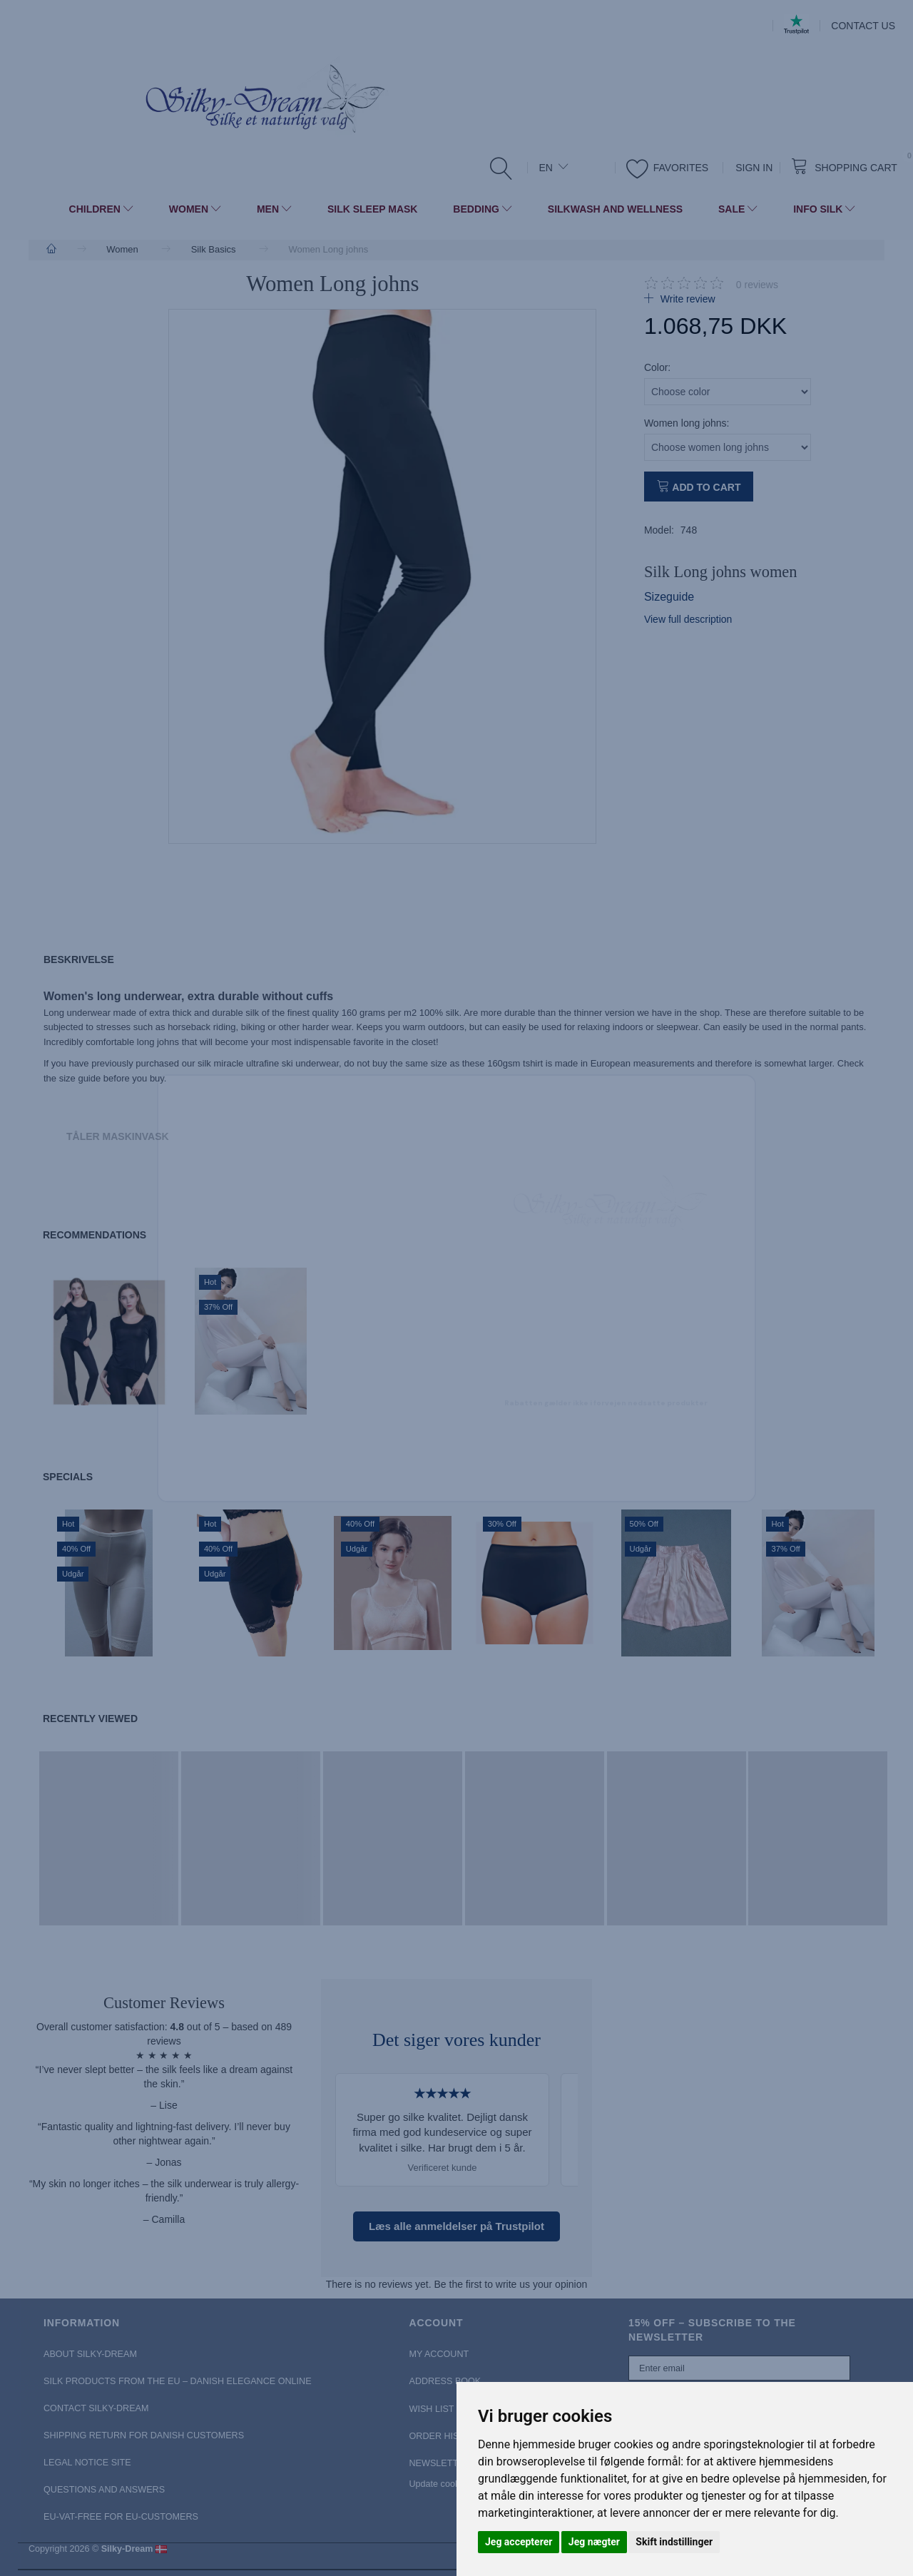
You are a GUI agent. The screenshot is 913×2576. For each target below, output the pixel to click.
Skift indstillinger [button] (674, 2541)
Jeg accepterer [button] (518, 2541)
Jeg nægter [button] (594, 2541)
